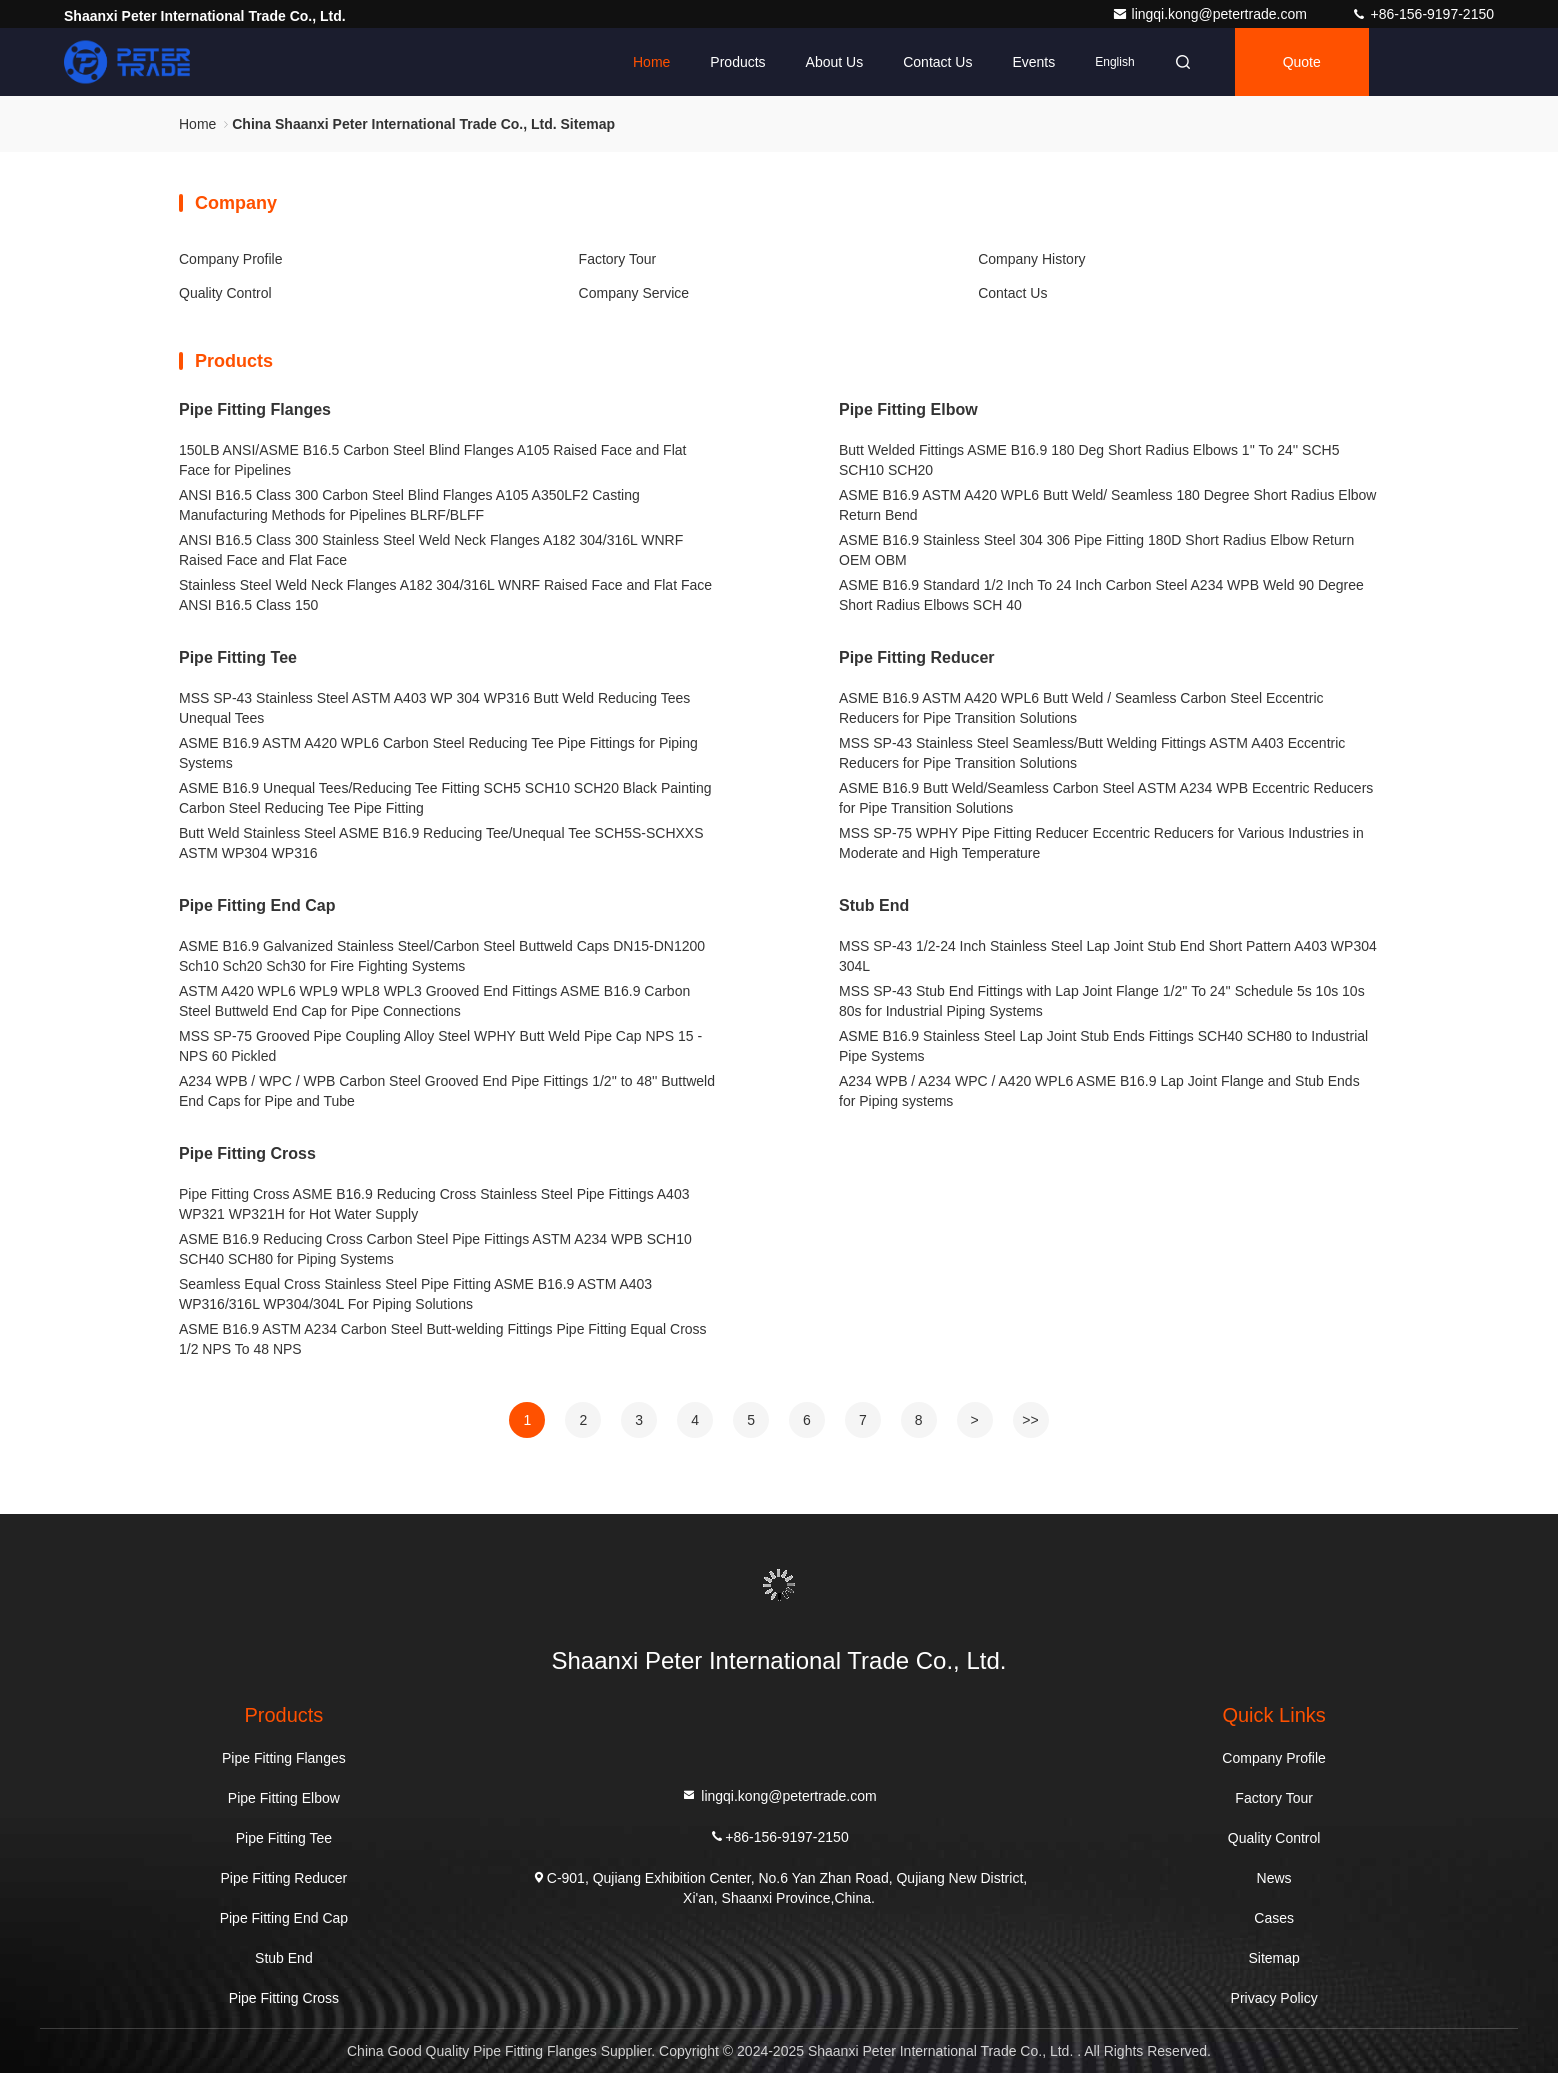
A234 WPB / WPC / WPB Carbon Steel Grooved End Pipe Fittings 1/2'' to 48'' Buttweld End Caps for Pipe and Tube (447, 1091)
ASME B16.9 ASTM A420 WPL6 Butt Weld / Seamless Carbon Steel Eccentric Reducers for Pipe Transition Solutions (1081, 708)
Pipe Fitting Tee (238, 657)
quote (1302, 62)
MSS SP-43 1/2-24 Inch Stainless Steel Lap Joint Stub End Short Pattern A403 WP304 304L (1108, 956)
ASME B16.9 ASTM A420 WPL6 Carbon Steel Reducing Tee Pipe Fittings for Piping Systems (438, 753)
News (1274, 1878)
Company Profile (231, 259)
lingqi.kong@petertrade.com (1211, 14)
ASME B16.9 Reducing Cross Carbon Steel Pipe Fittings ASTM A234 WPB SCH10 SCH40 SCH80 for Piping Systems (435, 1249)
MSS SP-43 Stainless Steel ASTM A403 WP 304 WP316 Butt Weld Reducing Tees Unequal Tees (434, 708)
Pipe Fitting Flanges (255, 409)
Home (651, 62)
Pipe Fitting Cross (247, 1153)
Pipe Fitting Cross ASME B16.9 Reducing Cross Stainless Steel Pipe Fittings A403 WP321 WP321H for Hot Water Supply (434, 1204)
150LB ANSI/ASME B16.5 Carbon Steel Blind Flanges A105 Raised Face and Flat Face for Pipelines (432, 460)
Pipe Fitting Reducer (917, 657)
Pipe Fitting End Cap (257, 905)
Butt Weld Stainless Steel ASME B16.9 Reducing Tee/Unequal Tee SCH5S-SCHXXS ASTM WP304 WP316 (441, 843)
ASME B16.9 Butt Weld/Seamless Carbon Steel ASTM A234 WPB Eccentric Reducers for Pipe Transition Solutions (1106, 798)
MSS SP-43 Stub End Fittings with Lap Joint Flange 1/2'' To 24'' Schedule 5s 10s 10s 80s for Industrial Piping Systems (1102, 1001)
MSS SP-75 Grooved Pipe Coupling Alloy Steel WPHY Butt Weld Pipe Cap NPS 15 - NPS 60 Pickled (440, 1046)
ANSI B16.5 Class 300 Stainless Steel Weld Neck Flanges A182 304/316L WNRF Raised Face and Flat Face (431, 550)
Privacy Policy (1274, 1998)
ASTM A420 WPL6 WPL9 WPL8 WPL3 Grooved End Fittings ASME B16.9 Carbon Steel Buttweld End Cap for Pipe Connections (434, 1001)
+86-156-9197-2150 (1422, 14)
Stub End (874, 905)
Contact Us (937, 62)
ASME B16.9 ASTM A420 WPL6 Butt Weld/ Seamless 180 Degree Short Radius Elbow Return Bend (1107, 505)
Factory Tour (618, 259)
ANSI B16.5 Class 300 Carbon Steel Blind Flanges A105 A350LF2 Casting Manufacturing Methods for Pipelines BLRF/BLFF (409, 505)
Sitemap (1273, 1958)
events (1033, 62)
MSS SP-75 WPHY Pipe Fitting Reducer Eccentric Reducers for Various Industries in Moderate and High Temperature (1101, 843)
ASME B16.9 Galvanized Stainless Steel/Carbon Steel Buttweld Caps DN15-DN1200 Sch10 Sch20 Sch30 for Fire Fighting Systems (442, 956)
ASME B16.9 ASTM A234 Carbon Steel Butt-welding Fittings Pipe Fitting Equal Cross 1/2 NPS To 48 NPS (443, 1339)
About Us (835, 62)
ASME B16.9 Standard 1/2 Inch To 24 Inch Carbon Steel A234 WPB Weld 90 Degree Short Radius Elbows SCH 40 (1101, 595)
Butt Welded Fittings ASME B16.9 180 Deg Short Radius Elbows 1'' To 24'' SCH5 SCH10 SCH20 (1089, 460)
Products (737, 62)
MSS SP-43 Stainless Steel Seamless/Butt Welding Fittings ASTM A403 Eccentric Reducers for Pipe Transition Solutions (1092, 753)
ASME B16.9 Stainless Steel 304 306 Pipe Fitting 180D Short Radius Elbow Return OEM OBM (1096, 550)
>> (1030, 1420)
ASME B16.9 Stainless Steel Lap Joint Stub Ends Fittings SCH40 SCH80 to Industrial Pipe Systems (1103, 1046)
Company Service (634, 293)
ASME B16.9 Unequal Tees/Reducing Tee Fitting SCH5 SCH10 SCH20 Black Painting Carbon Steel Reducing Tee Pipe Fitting (445, 798)
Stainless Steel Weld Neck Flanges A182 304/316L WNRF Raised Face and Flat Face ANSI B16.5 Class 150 (445, 595)
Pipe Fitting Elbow (908, 409)
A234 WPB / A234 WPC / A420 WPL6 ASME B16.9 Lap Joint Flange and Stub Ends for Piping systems (1099, 1091)
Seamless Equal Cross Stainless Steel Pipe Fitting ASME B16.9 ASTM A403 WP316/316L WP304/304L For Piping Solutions (415, 1294)
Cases (1274, 1918)
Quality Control (225, 293)
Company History (1031, 259)
